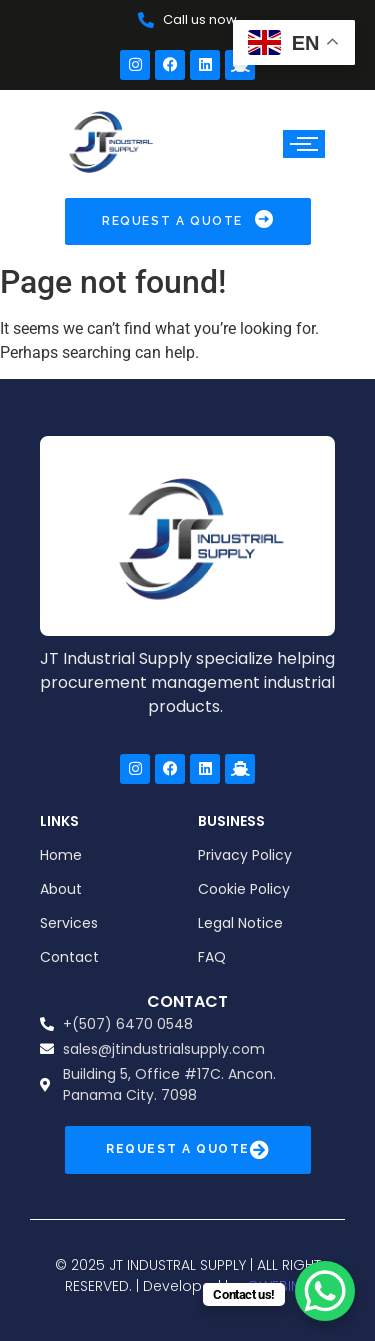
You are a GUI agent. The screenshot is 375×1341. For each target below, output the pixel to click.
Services (69, 923)
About (61, 889)
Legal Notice (240, 923)
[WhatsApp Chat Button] (325, 1291)
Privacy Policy (245, 855)
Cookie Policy (244, 889)
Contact (69, 957)
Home (61, 855)
